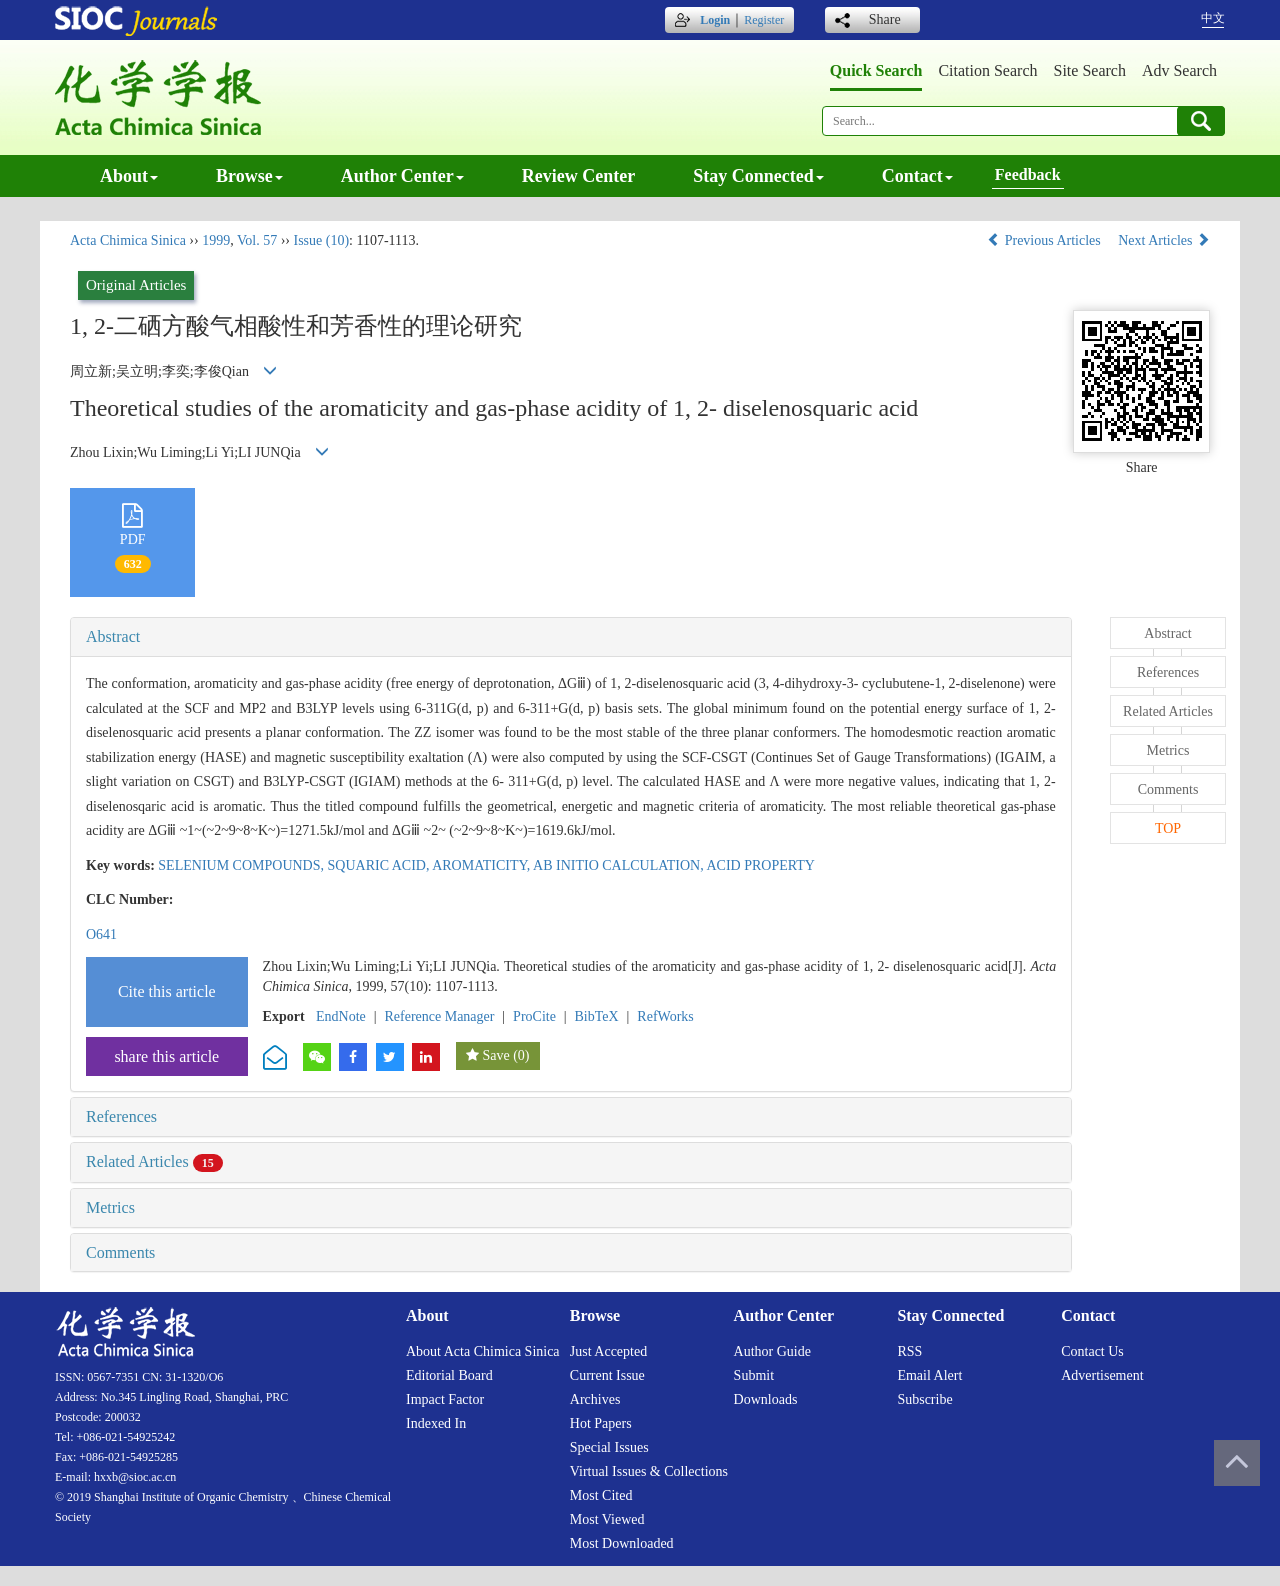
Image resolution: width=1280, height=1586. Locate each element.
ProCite (534, 1016)
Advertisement (1102, 1375)
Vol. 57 (257, 240)
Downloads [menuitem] (766, 1399)
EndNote (341, 1016)
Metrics (110, 1207)
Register (764, 20)
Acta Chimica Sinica (128, 240)
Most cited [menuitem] (601, 1495)
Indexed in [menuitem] (436, 1423)
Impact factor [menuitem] (445, 1399)
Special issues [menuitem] (609, 1447)
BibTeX (597, 1016)
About (129, 176)
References (121, 1116)
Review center (578, 176)
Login (715, 20)
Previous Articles (1045, 240)
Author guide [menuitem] (772, 1351)
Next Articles (1164, 240)
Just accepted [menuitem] (608, 1351)
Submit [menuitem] (754, 1375)
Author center (402, 176)
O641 (101, 934)
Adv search (1179, 70)
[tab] (571, 637)
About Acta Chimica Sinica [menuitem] (483, 1351)
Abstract (113, 636)
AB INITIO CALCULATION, (619, 865)
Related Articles (154, 1161)
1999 (216, 240)
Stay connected (758, 176)
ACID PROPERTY (760, 865)
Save (495, 1055)
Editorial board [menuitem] (449, 1375)
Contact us (1092, 1351)
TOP (1168, 828)
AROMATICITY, (482, 865)
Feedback (1028, 174)
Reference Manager (439, 1016)
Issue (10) (321, 240)
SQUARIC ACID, (380, 865)
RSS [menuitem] (909, 1351)
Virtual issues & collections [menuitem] (649, 1471)
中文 (1213, 18)
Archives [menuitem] (595, 1399)
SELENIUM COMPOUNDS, (242, 865)
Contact (917, 176)
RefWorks (665, 1016)
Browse (249, 176)
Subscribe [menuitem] (924, 1399)
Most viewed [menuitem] (607, 1519)
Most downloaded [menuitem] (622, 1543)
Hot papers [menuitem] (601, 1423)
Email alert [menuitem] (929, 1375)
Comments (120, 1252)
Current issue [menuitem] (607, 1375)
